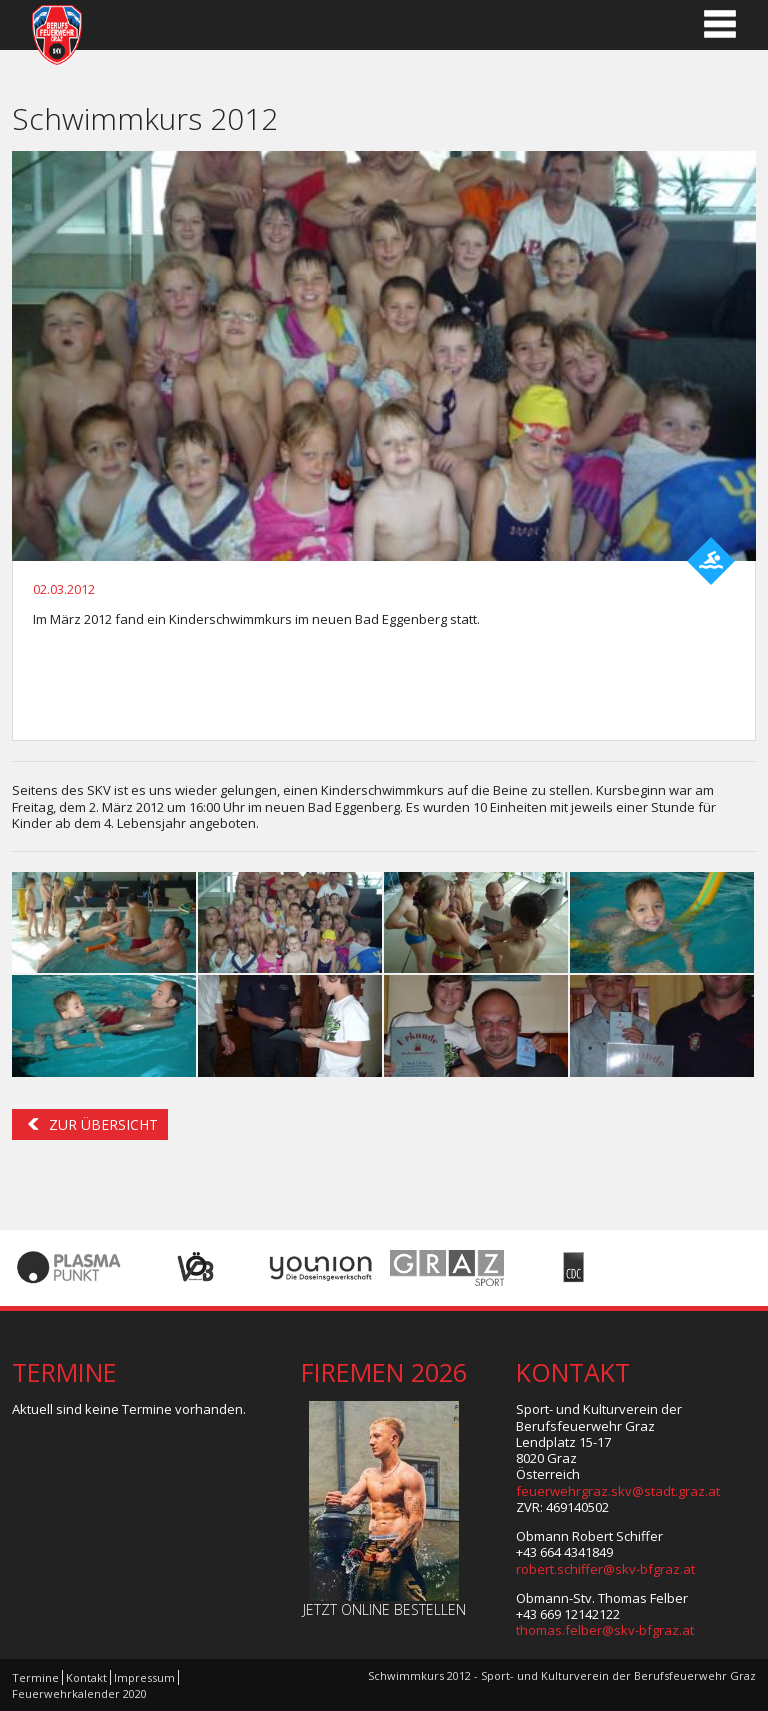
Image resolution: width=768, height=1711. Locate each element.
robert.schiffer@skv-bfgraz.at (605, 1569)
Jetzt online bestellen (384, 1609)
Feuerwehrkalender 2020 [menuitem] (79, 1693)
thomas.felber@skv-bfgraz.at (605, 1630)
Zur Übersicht (103, 1124)
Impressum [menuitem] (144, 1677)
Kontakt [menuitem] (86, 1677)
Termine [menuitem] (35, 1677)
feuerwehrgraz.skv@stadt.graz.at (618, 1491)
